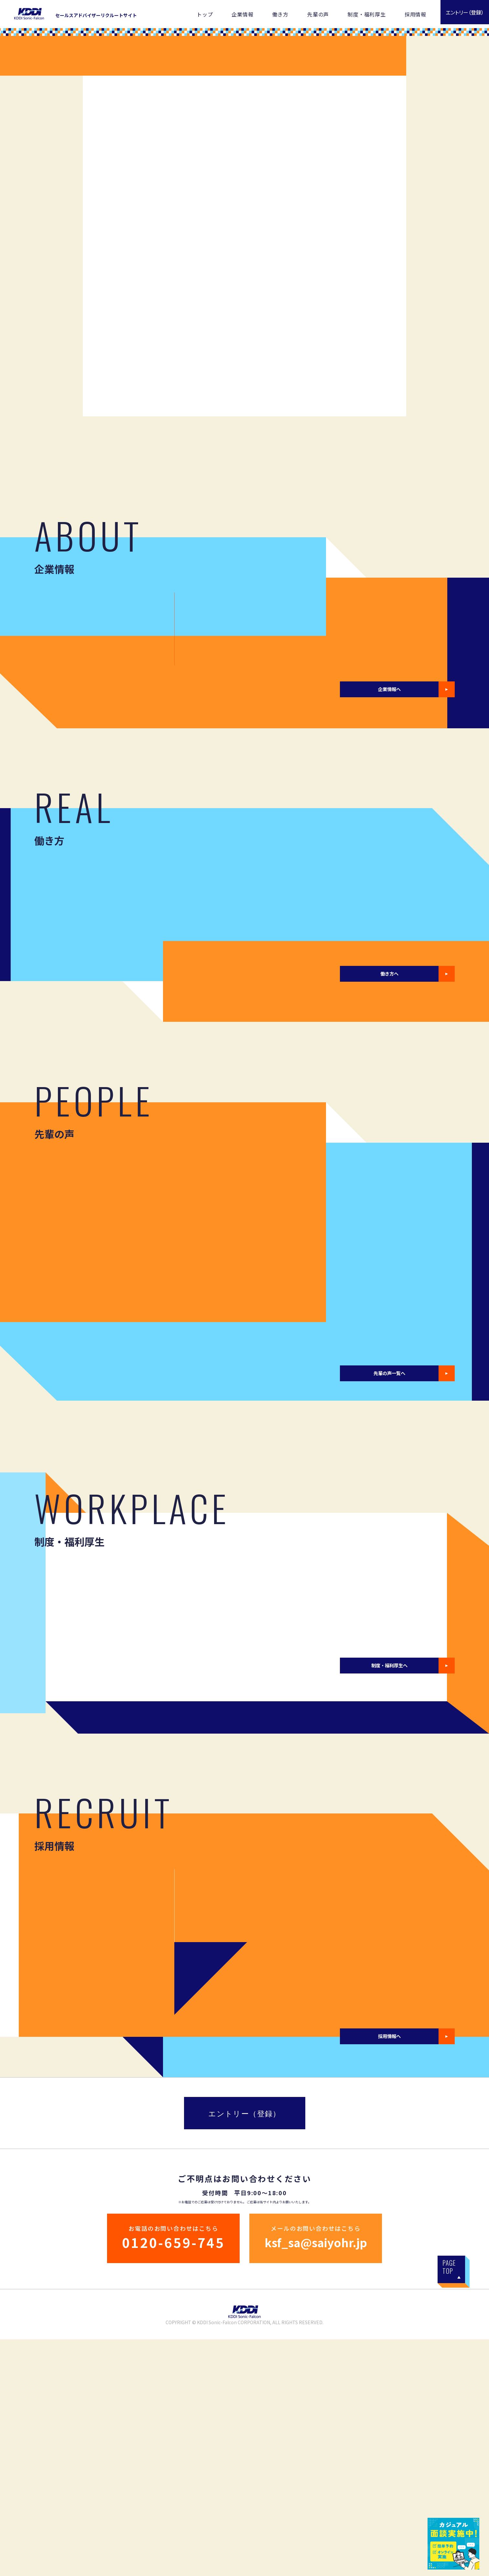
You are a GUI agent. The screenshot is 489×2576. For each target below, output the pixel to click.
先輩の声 (318, 14)
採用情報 (415, 14)
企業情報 (242, 14)
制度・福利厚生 (367, 14)
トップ (205, 14)
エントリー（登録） (244, 2349)
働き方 (280, 14)
